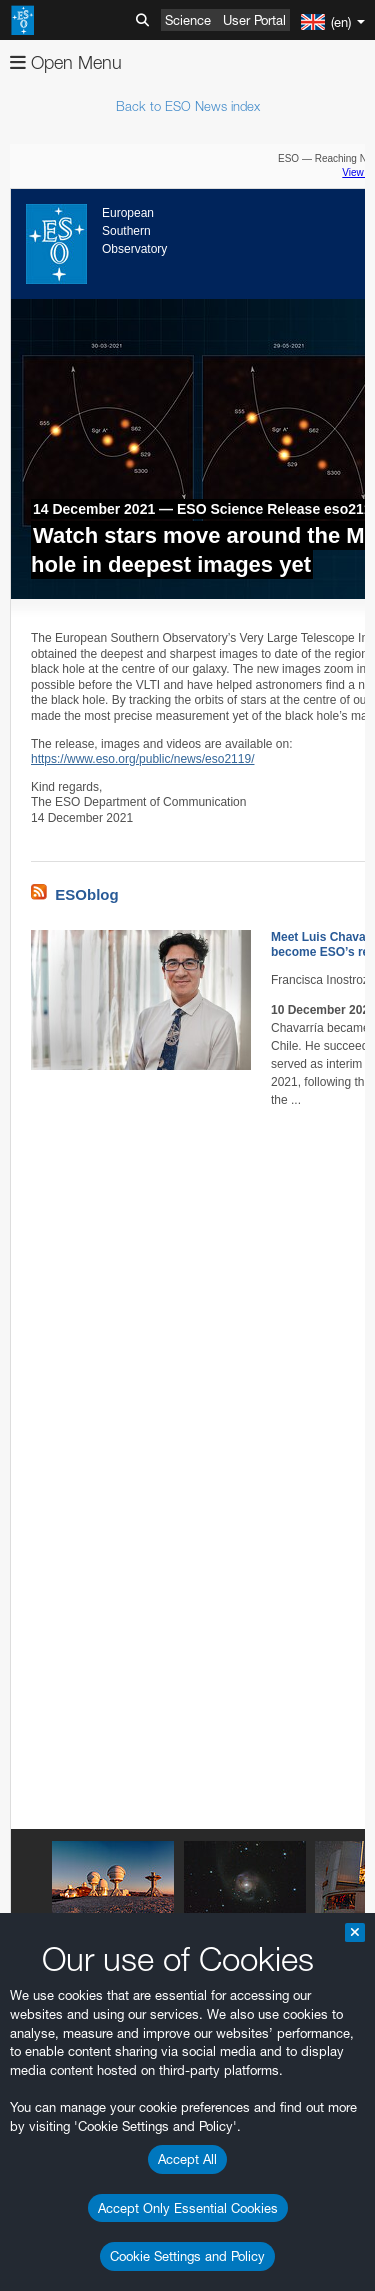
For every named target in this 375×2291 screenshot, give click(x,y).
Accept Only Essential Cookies (188, 2208)
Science (188, 20)
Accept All (187, 2159)
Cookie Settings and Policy (187, 2256)
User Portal (254, 20)
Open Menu (66, 62)
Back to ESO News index (188, 106)
